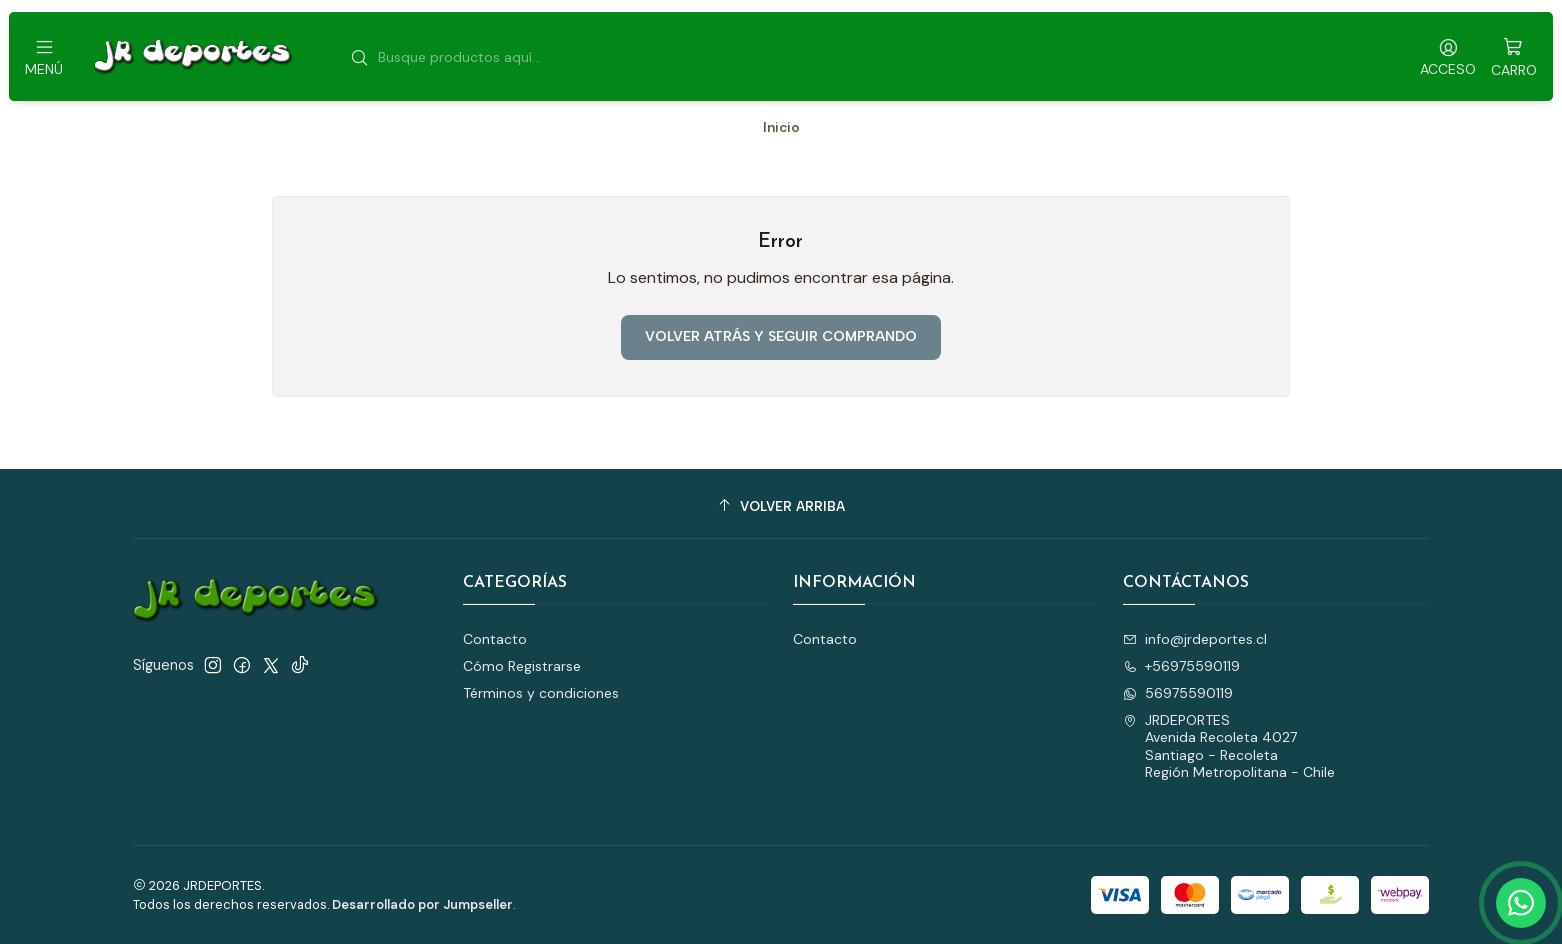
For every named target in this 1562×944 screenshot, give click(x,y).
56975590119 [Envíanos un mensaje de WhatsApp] (1178, 693)
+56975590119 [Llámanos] (1181, 666)
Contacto (495, 639)
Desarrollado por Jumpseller (422, 904)
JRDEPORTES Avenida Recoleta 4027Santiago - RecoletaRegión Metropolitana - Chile (1229, 746)
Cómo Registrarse (522, 666)
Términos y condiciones (541, 693)
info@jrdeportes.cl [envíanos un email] (1195, 639)
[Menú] (44, 56)
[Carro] (1514, 56)
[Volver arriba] (781, 506)
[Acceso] (1448, 56)
